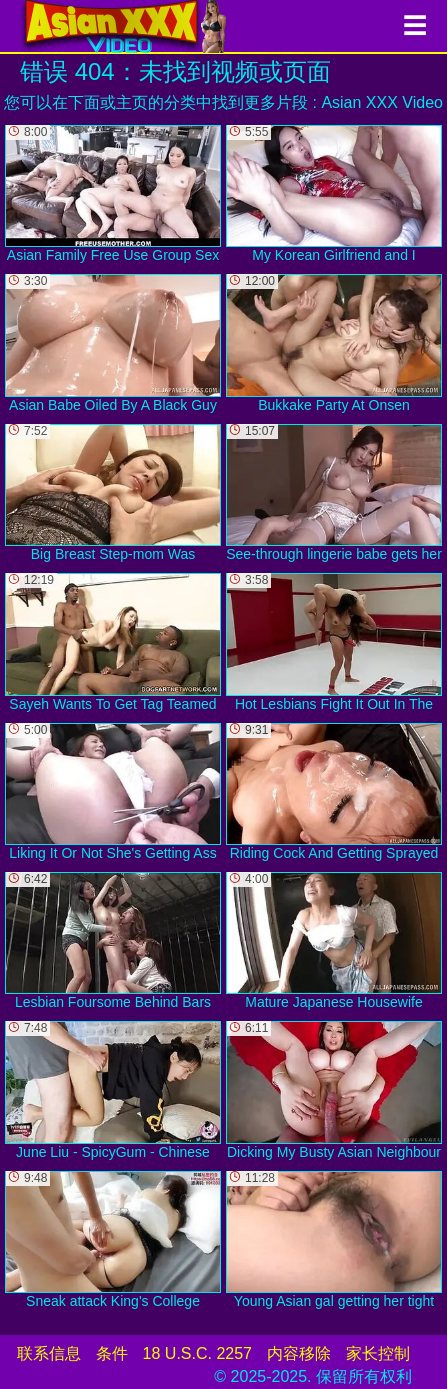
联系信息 (49, 1353)
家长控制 (378, 1353)
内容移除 (299, 1353)
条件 (112, 1353)
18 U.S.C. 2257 (197, 1353)
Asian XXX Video (382, 102)
